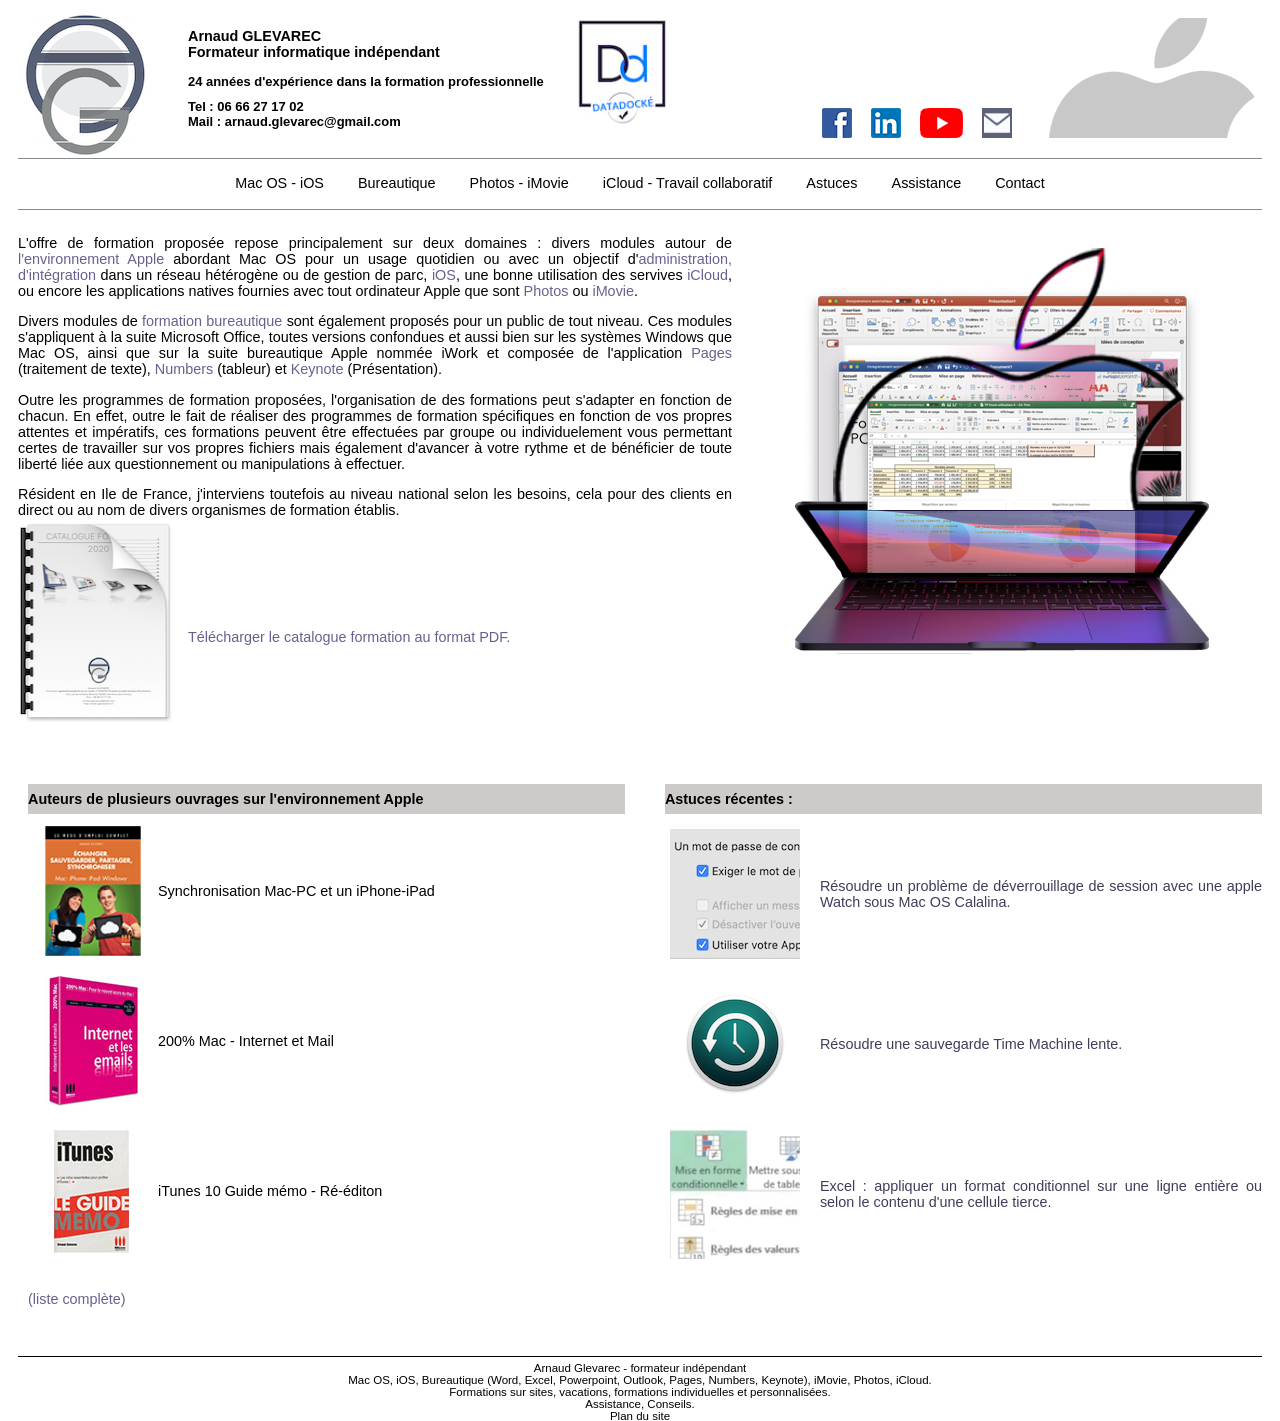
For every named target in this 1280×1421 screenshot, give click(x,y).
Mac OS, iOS (381, 1380)
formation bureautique (212, 321)
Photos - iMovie (519, 183)
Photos (546, 291)
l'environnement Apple (91, 259)
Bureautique (397, 183)
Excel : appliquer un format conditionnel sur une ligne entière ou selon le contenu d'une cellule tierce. (1041, 1194)
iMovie (613, 291)
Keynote (317, 369)
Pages (711, 353)
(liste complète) (77, 1299)
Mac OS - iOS (279, 183)
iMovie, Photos (852, 1380)
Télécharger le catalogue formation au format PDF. (349, 637)
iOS (444, 275)
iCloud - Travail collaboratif (688, 183)
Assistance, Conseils (638, 1404)
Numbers (184, 369)
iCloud (707, 275)
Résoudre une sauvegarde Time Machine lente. (973, 1044)
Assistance (927, 183)
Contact (1020, 183)
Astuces (831, 183)
